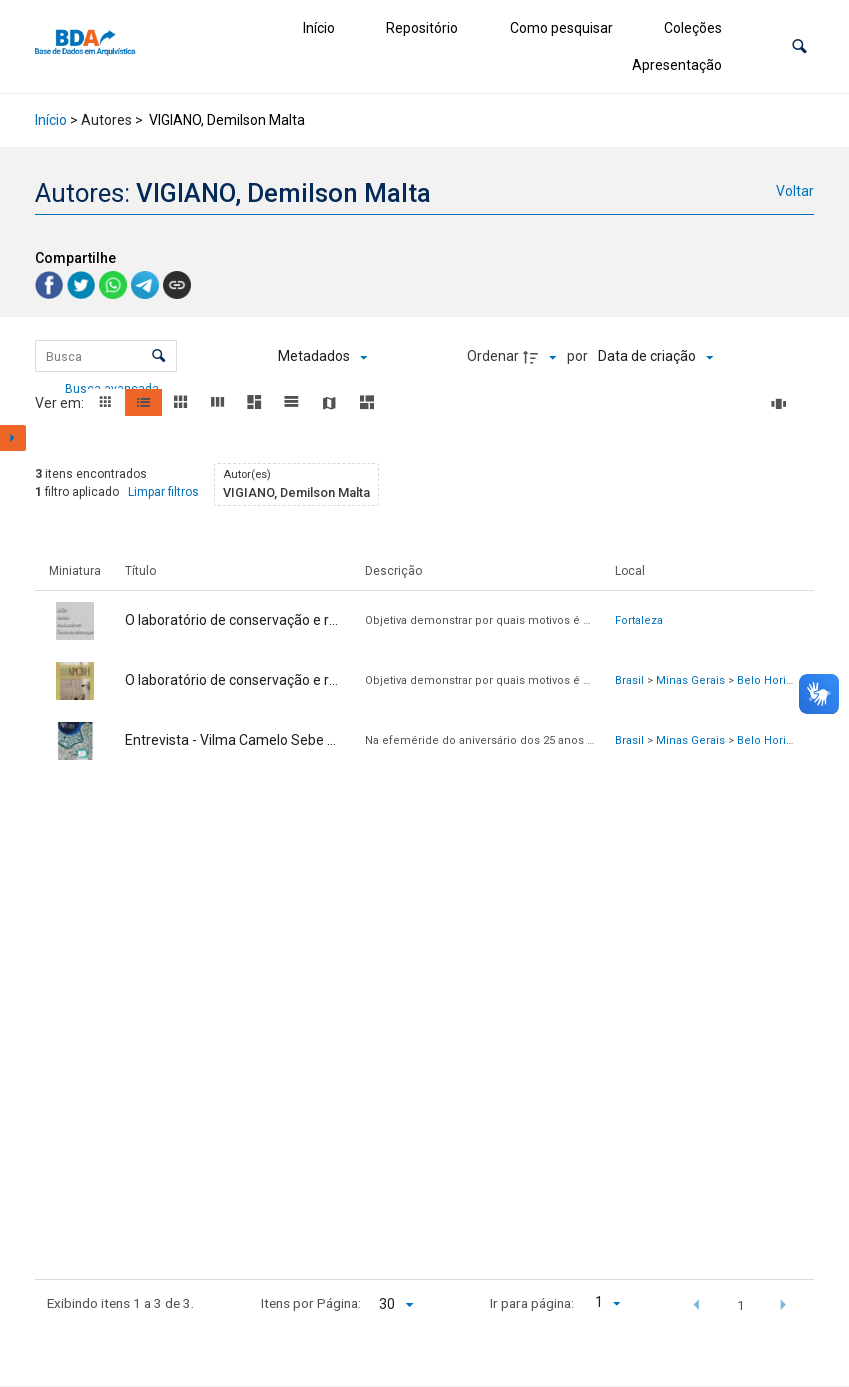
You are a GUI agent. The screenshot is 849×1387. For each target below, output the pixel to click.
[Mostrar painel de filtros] (13, 438)
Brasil (629, 680)
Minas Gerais (690, 680)
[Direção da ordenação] (542, 357)
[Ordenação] (655, 357)
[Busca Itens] (106, 356)
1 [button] (741, 1305)
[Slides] (782, 404)
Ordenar (493, 356)
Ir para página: (532, 1303)
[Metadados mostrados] (322, 357)
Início (319, 28)
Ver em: (61, 403)
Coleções (693, 28)
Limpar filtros (163, 492)
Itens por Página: (311, 1303)
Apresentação (677, 65)
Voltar (795, 191)
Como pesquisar (561, 28)
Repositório (422, 28)
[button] (799, 46)
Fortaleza (639, 620)
